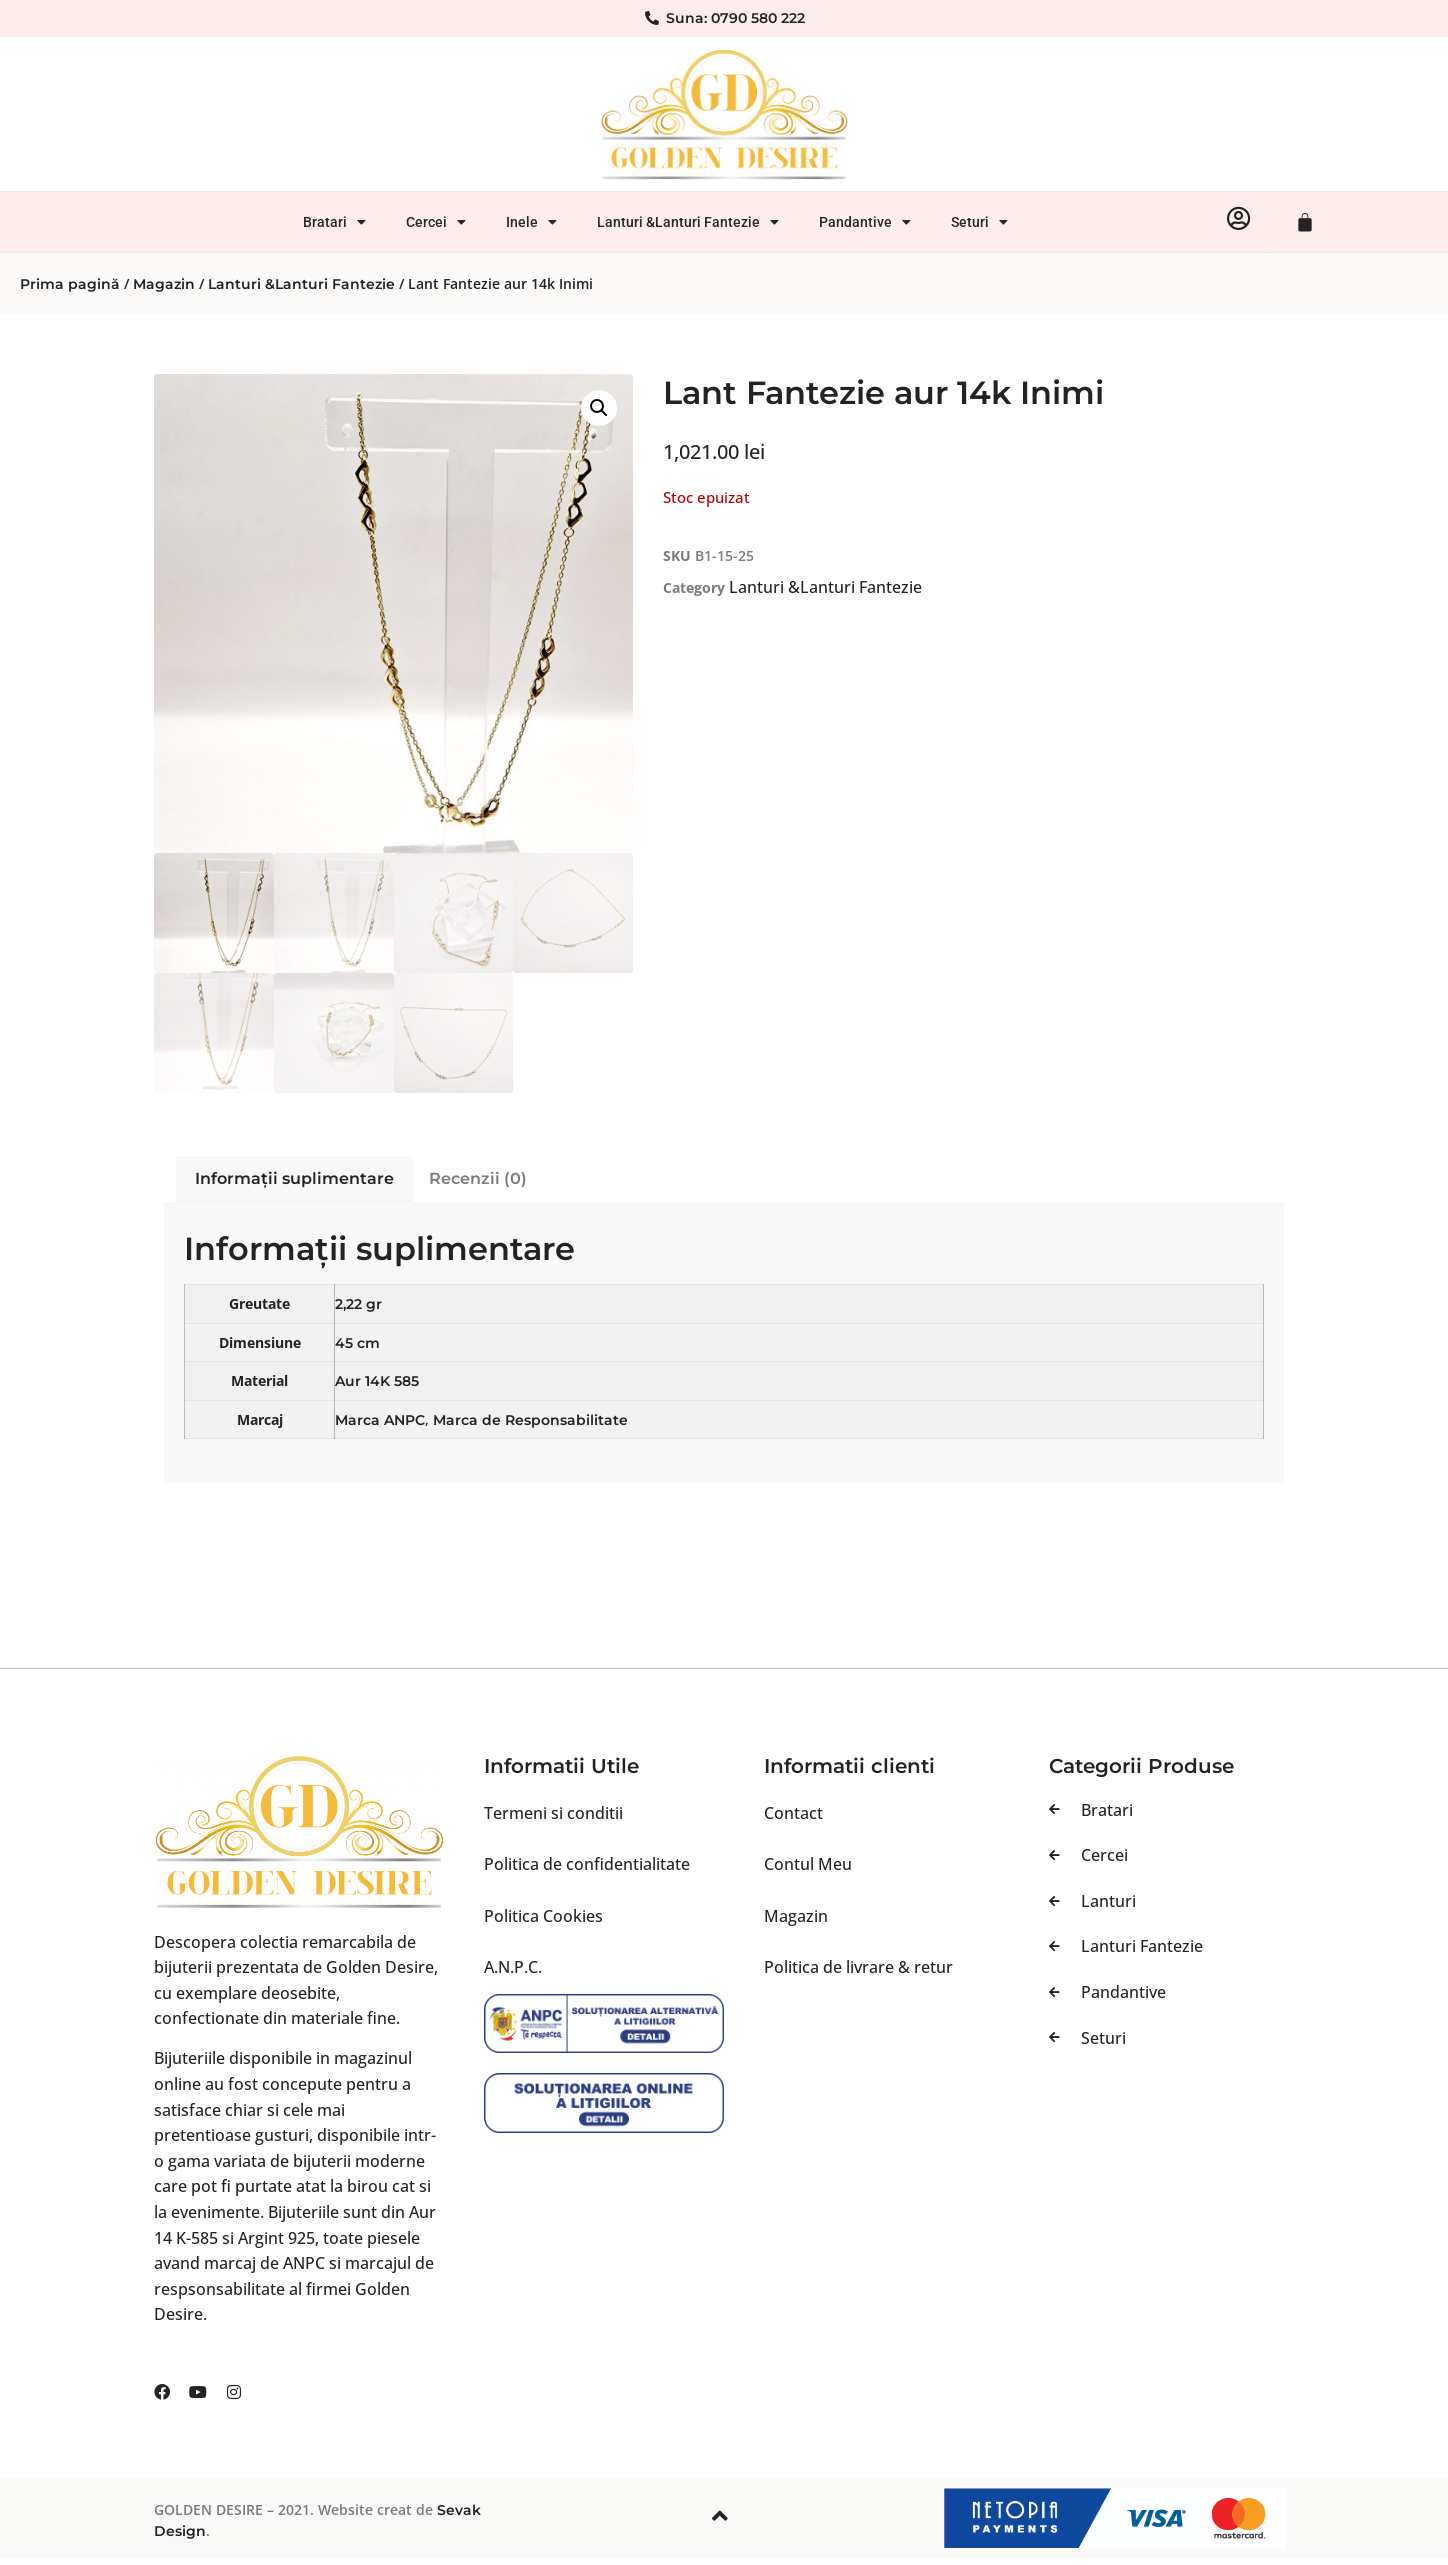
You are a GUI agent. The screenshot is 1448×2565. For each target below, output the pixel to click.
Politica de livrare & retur (858, 1967)
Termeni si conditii (553, 1813)
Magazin (164, 284)
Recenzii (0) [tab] (478, 1178)
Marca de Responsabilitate (530, 1420)
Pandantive (865, 222)
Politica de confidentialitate (587, 1864)
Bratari (334, 222)
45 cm (357, 1343)
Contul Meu (808, 1864)
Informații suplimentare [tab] (294, 1178)
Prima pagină (70, 284)
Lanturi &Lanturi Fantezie (688, 222)
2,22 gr (358, 1304)
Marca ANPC (380, 1420)
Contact (793, 1813)
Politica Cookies (543, 1916)
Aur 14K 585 (377, 1381)
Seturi (979, 222)
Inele (531, 222)
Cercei (436, 222)
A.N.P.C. (513, 1967)
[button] (599, 408)
